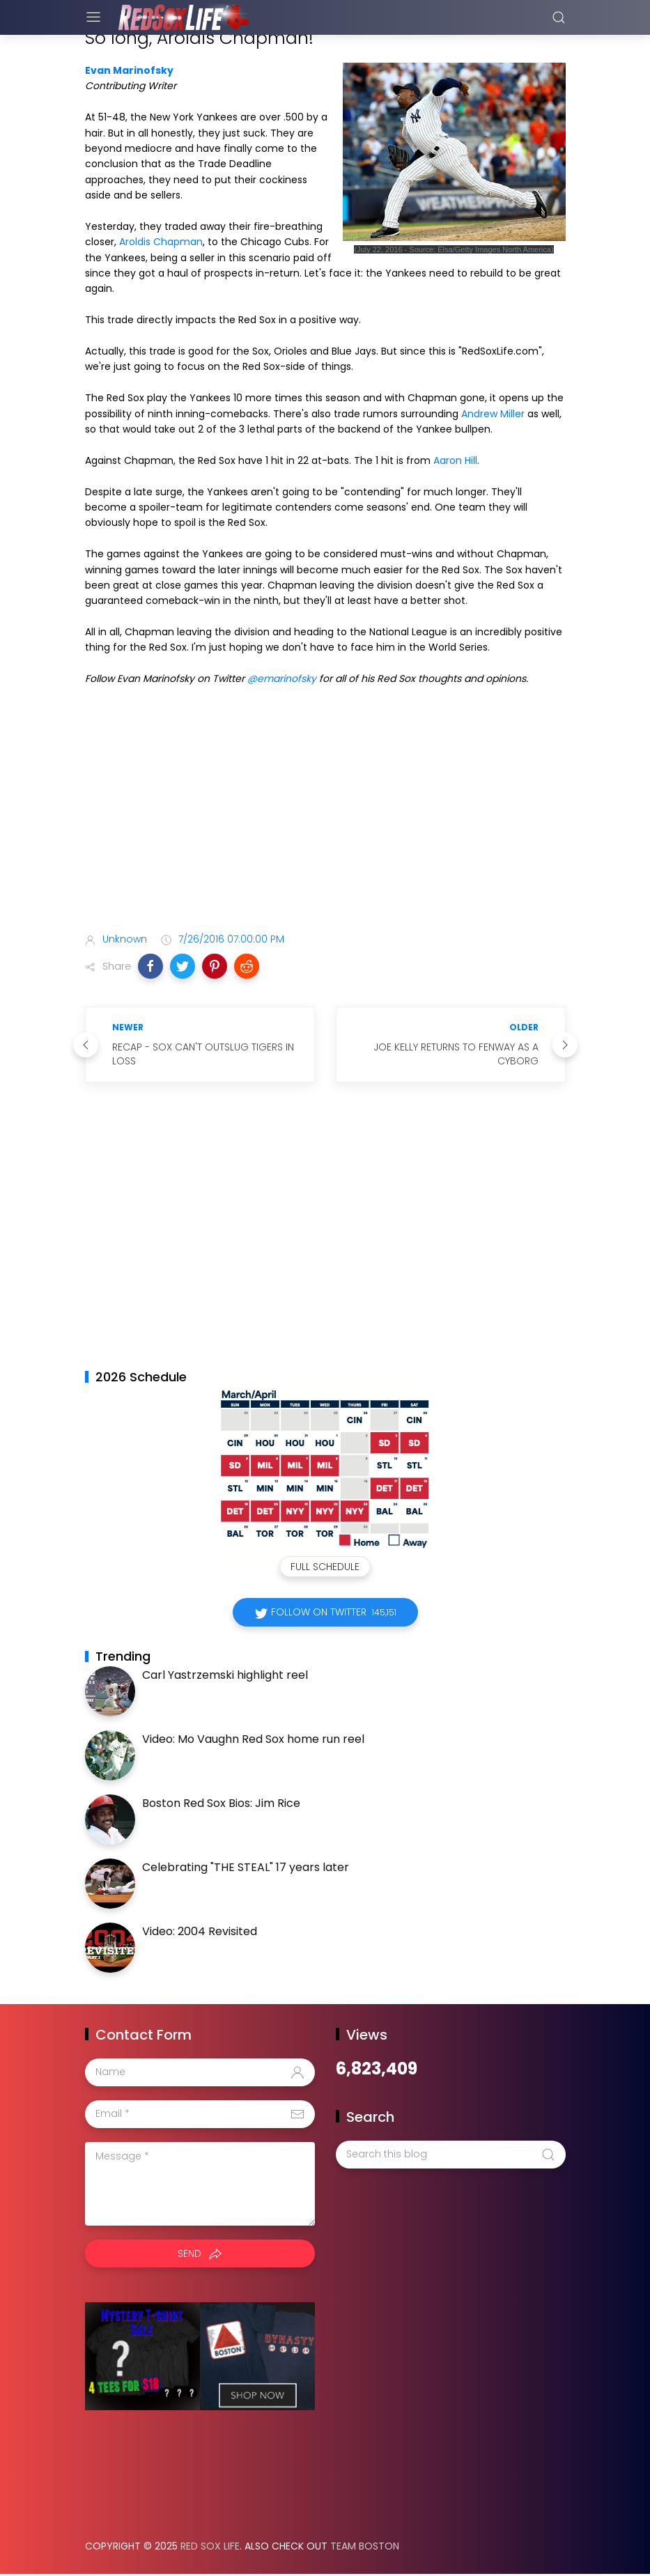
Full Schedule (325, 1567)
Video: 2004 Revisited (199, 1931)
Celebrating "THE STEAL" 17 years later (245, 1867)
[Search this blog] (451, 2154)
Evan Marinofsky (129, 70)
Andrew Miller (493, 414)
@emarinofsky (281, 678)
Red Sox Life (210, 2546)
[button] (150, 966)
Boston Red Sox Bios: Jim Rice (221, 1803)
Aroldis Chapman (161, 242)
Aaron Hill (455, 460)
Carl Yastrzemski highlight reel (225, 1675)
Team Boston (364, 2546)
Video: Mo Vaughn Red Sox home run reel (253, 1739)
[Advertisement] (325, 812)
